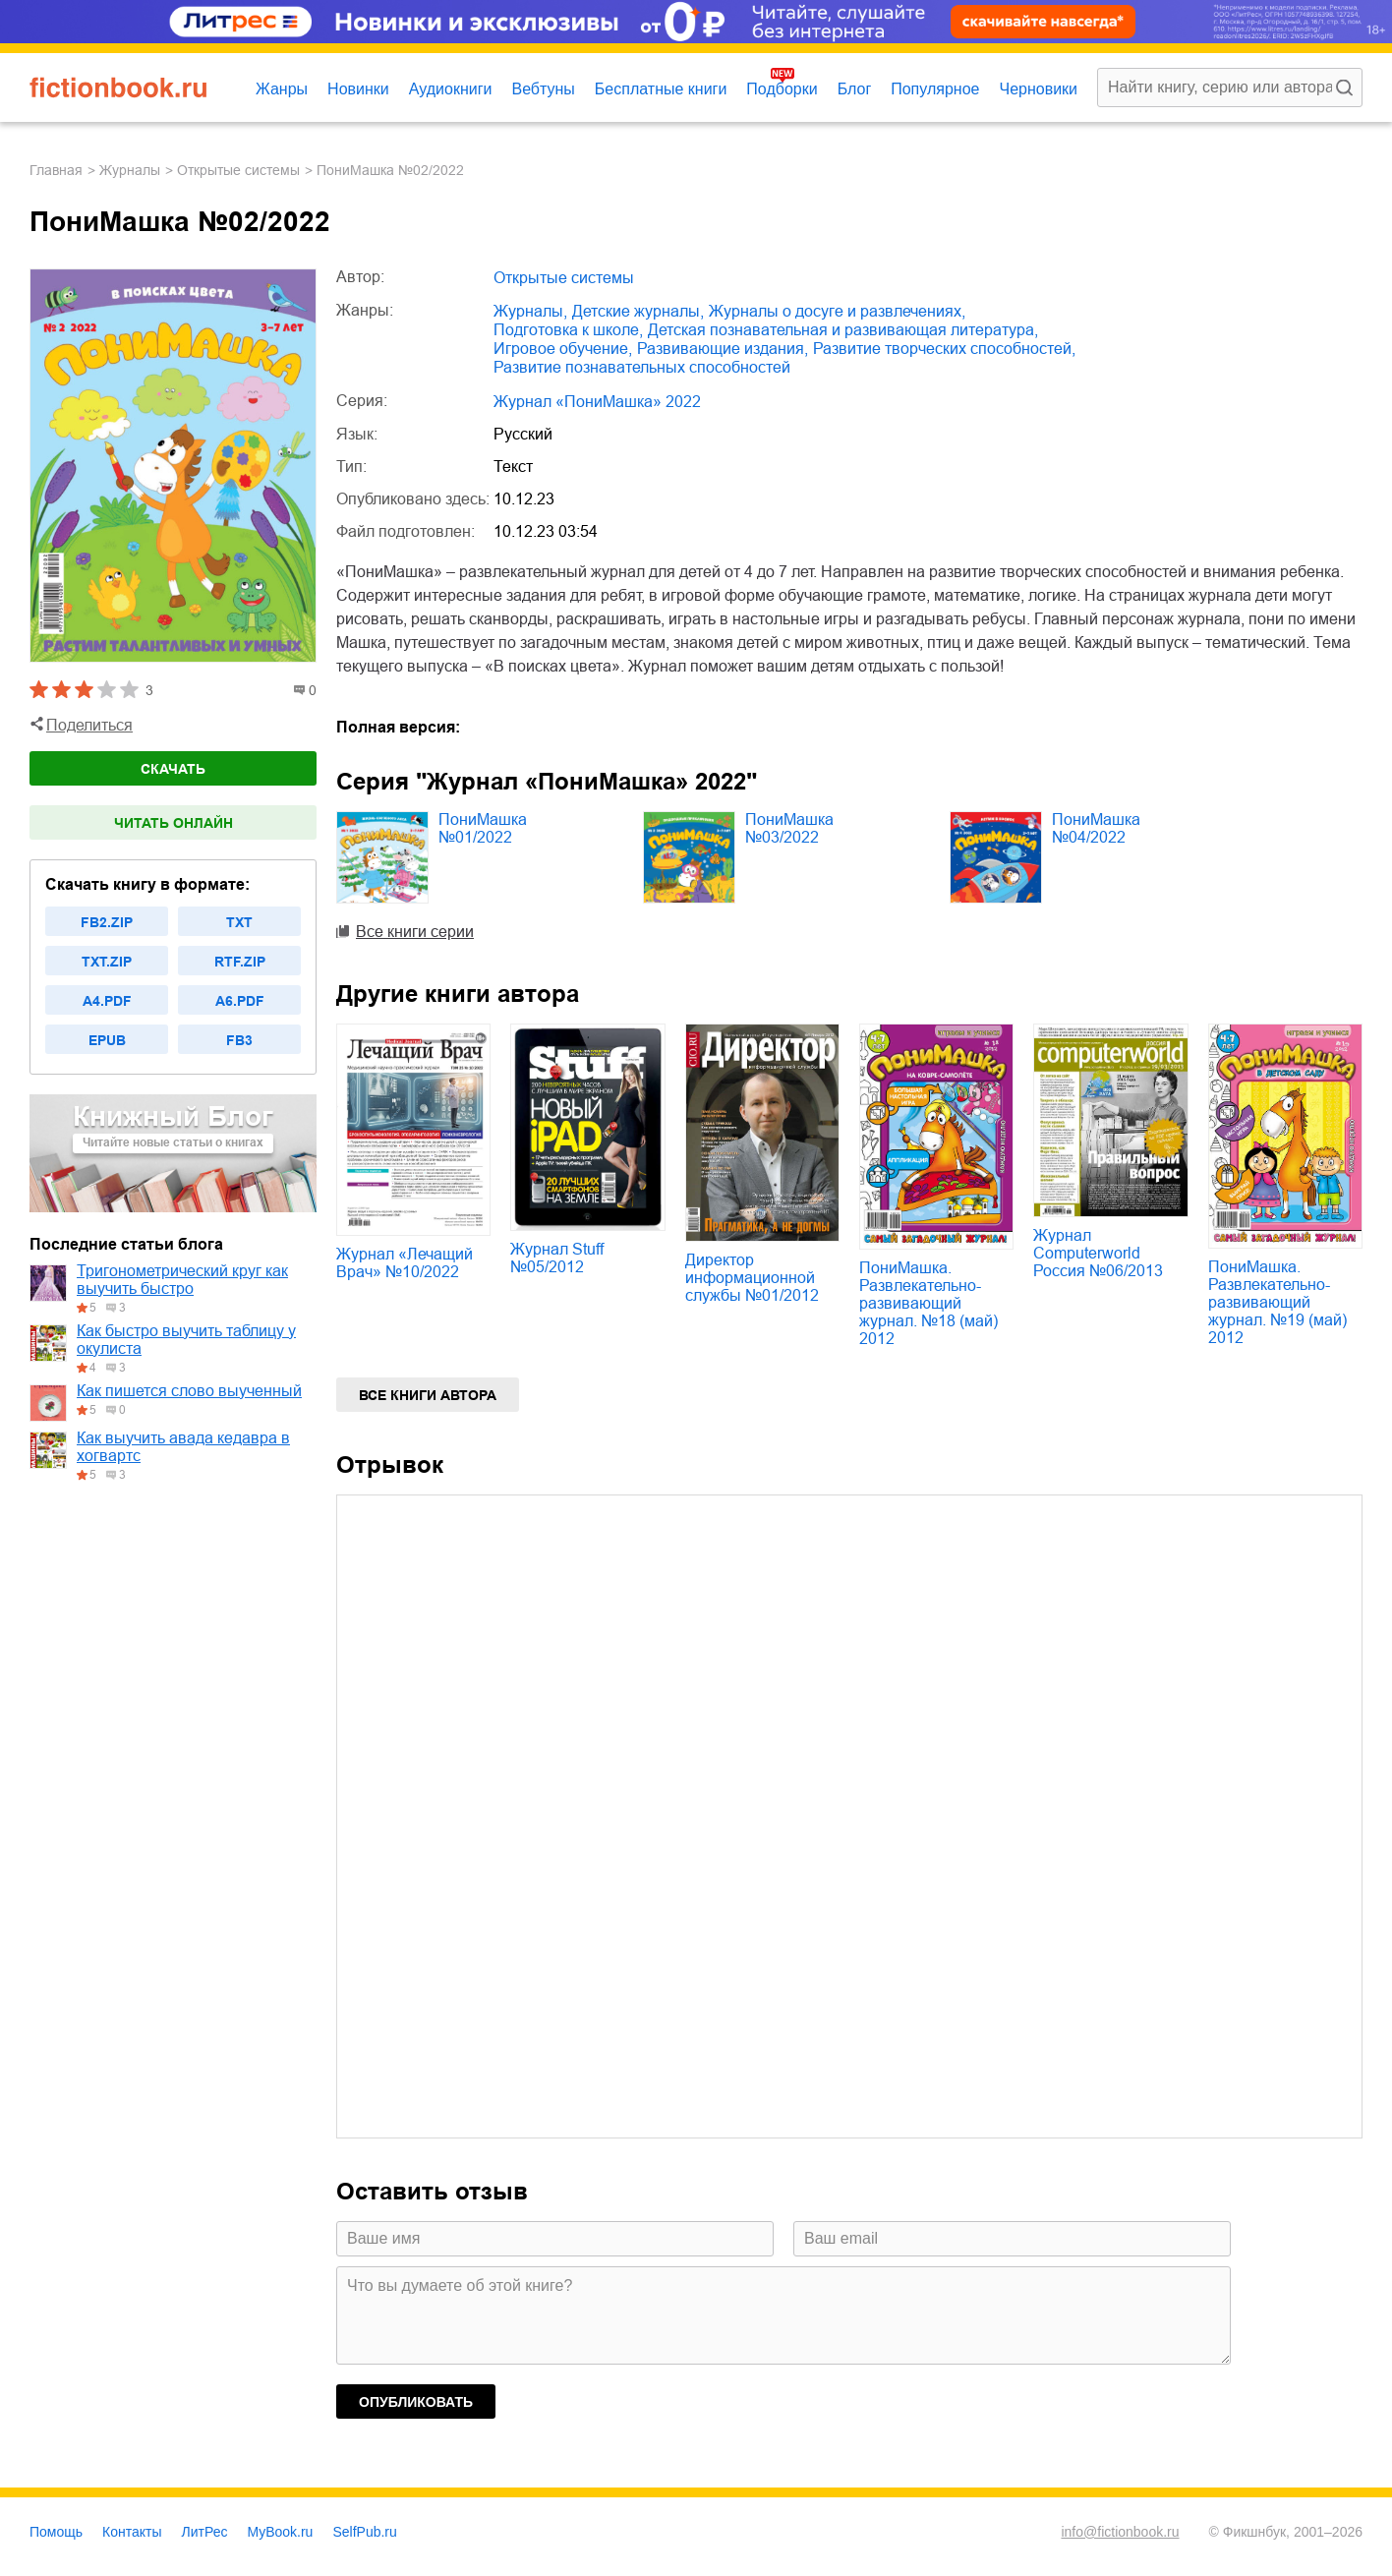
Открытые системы (238, 170)
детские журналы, (638, 311)
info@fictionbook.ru (1120, 2532)
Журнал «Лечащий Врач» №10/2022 (404, 1263)
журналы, (530, 311)
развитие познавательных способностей (641, 367)
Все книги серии (415, 931)
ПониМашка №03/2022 (789, 828)
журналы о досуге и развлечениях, (837, 311)
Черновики (1038, 89)
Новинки (358, 89)
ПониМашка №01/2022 (482, 828)
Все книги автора (427, 1395)
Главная (56, 170)
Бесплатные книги (661, 89)
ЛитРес (205, 2532)
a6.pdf (239, 1001)
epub (107, 1040)
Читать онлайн (173, 823)
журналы (129, 170)
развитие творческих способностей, (944, 348)
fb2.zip (107, 922)
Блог (855, 89)
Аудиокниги (451, 89)
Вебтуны (542, 89)
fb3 (239, 1040)
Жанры (282, 89)
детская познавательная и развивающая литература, (843, 330)
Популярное (935, 89)
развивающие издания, (722, 348)
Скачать (173, 769)
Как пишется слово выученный (189, 1390)
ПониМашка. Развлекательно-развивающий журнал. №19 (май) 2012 (1277, 1302)
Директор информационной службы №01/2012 (752, 1278)
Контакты (131, 2532)
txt (239, 922)
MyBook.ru (281, 2532)
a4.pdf (107, 1001)
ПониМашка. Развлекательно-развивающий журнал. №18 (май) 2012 (928, 1303)
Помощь (56, 2532)
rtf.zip (239, 961)
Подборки (781, 89)
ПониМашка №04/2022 (1096, 828)
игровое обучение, (562, 348)
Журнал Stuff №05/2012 (557, 1258)
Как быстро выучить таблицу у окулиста (186, 1339)
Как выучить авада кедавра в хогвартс (183, 1447)
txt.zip (107, 961)
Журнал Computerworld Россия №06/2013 (1098, 1253)
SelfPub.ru (364, 2532)
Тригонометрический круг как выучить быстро (182, 1279)
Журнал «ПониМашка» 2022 (597, 401)
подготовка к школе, (568, 330)
